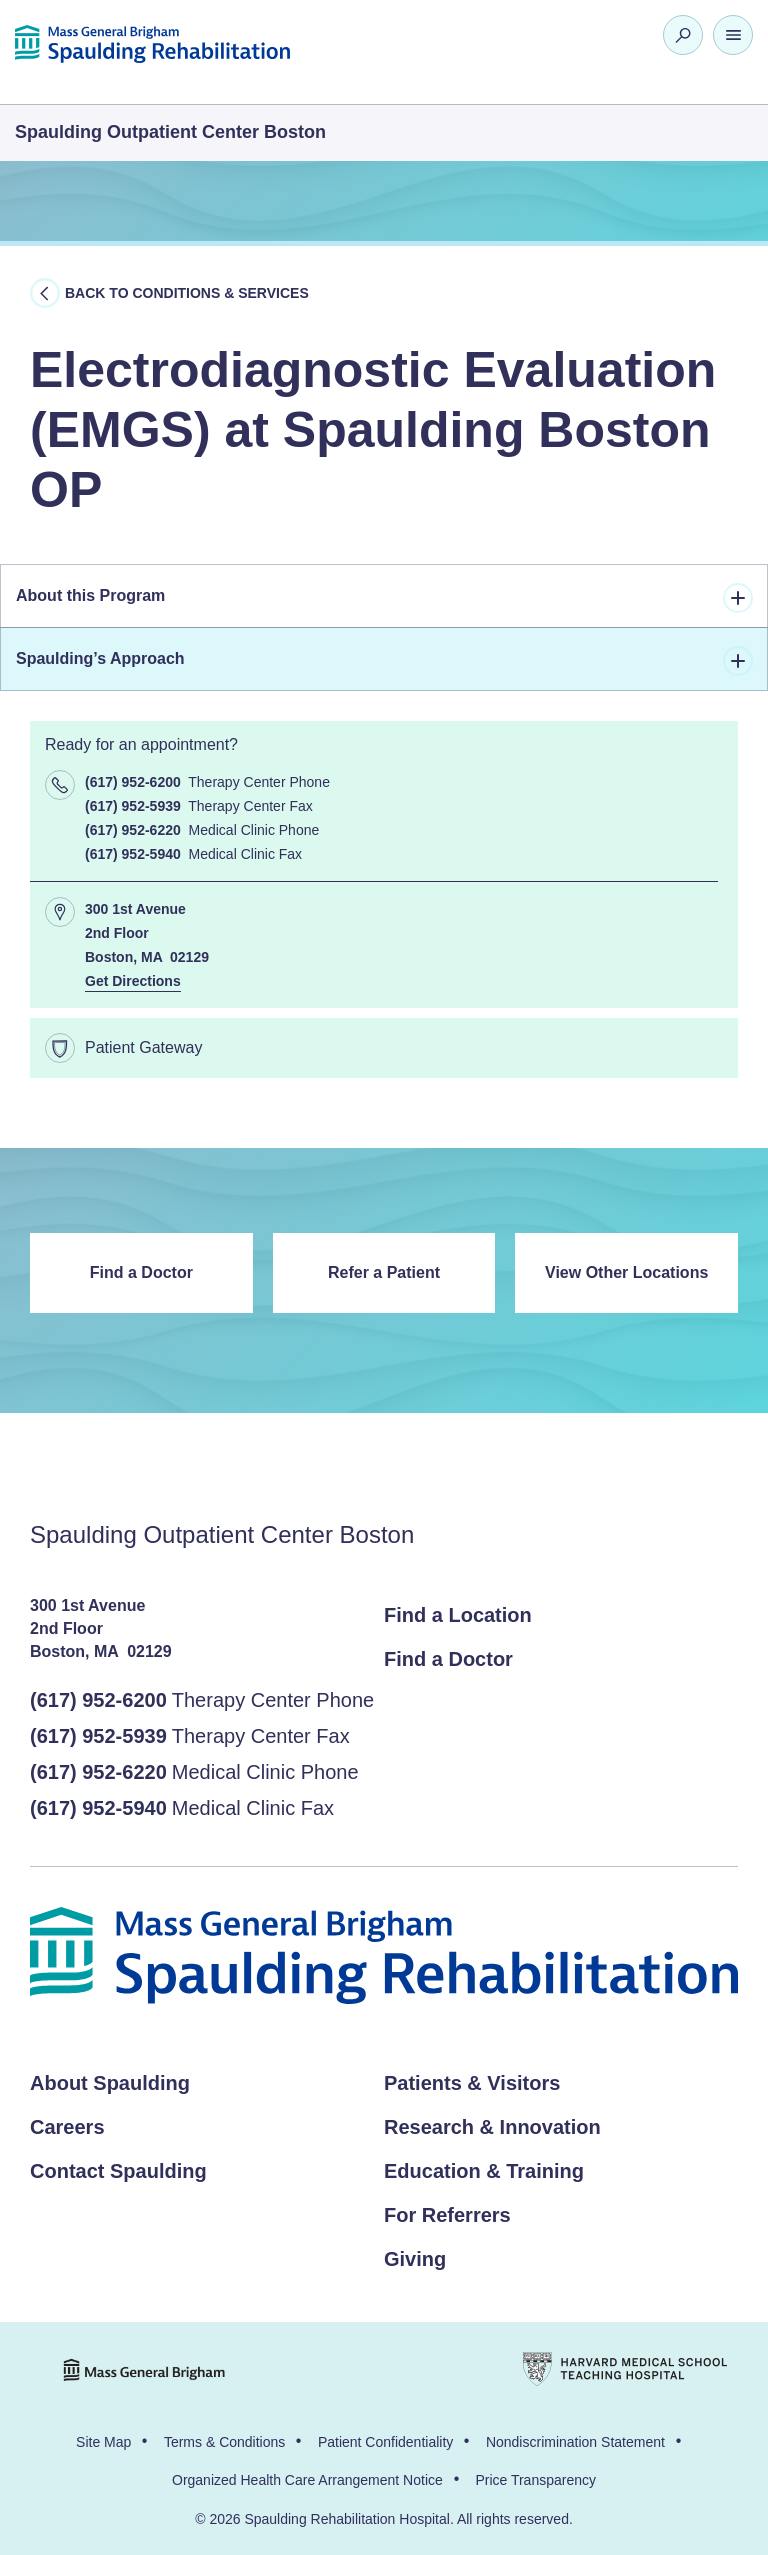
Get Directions (133, 981)
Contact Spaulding (118, 2171)
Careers (67, 2127)
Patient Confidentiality (385, 2442)
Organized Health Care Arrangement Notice (307, 2480)
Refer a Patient (384, 1272)
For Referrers (447, 2215)
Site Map (103, 2442)
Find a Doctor (141, 1272)
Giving (415, 2259)
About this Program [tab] (384, 598)
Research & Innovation (492, 2127)
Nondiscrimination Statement (575, 2442)
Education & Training (484, 2171)
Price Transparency (535, 2480)
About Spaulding (110, 2083)
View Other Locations (626, 1272)
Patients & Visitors (472, 2083)
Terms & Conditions (224, 2442)
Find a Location (458, 1615)
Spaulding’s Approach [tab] (384, 661)
